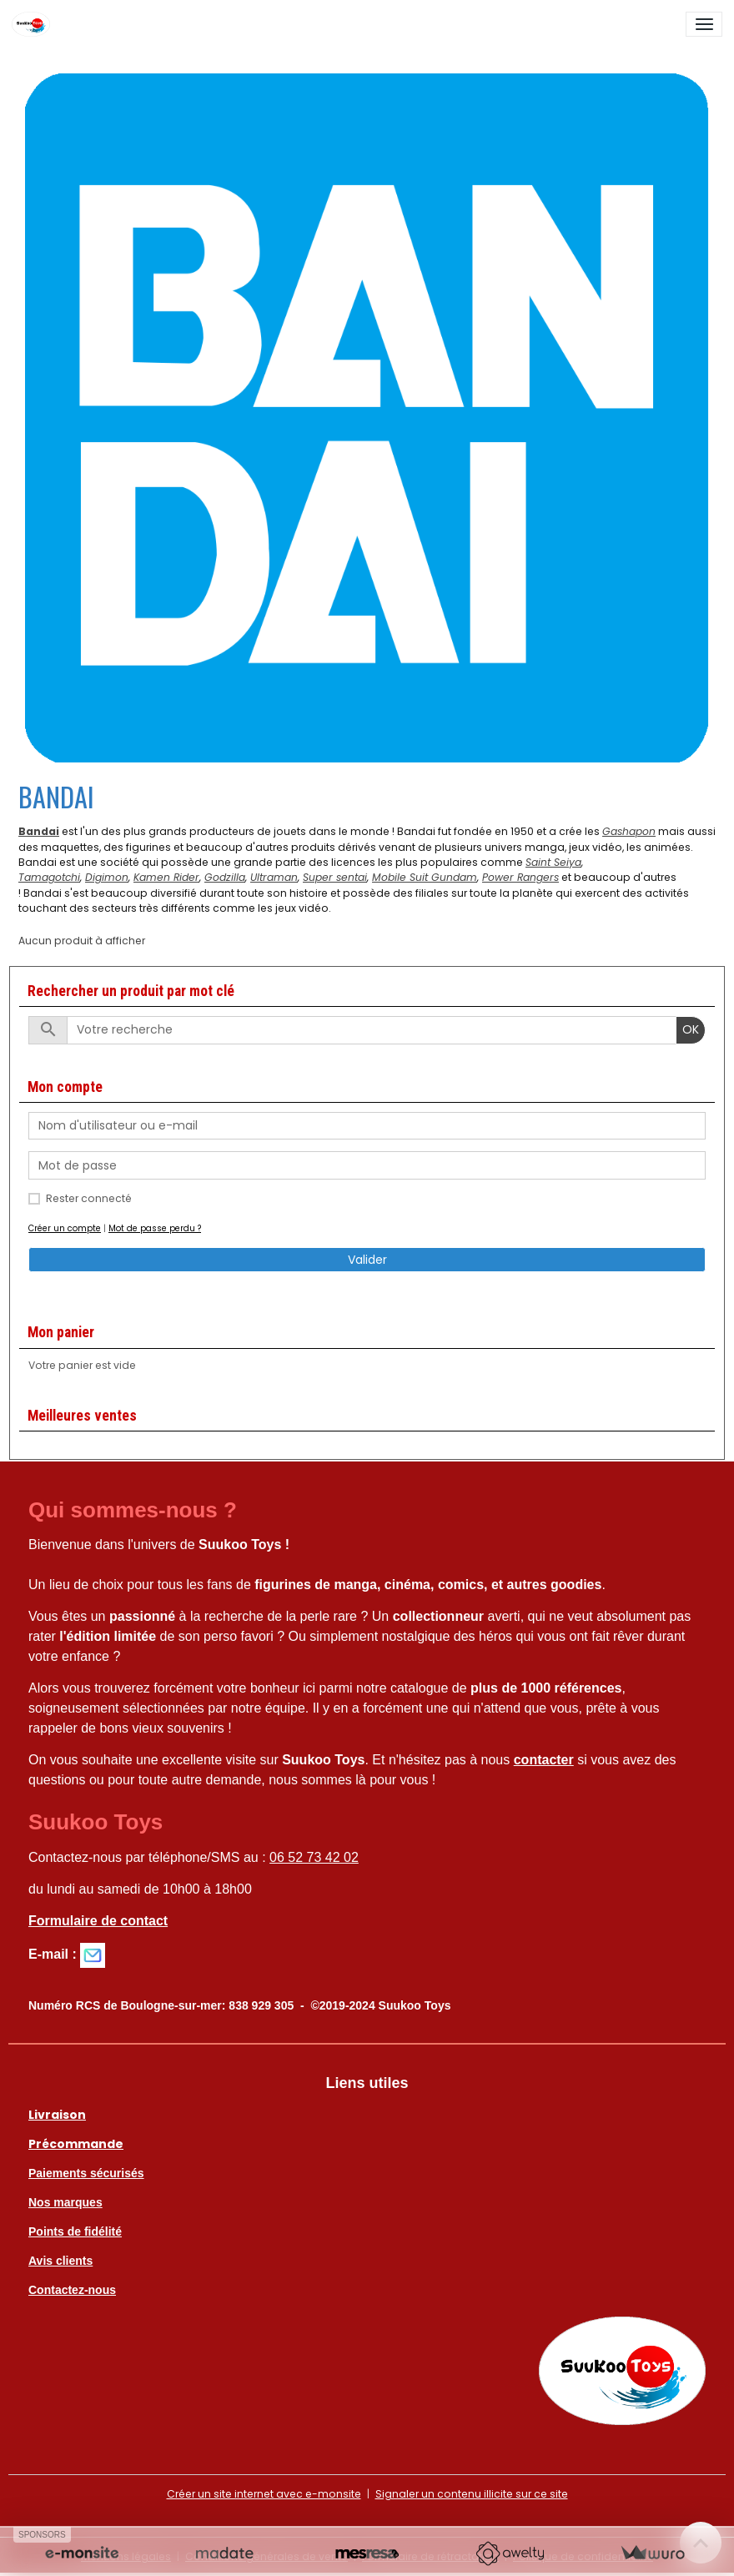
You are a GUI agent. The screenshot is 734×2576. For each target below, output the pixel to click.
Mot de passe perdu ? (154, 1228)
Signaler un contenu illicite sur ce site (471, 2494)
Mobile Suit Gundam (424, 877)
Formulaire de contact (98, 1921)
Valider (367, 1259)
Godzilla (224, 877)
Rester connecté (89, 1198)
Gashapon (629, 831)
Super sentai (335, 877)
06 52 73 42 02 (314, 1857)
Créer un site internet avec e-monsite (264, 2494)
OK (690, 1029)
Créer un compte (64, 1228)
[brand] (34, 24)
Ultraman (274, 877)
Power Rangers (520, 877)
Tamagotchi (49, 877)
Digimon (106, 877)
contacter (544, 1760)
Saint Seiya (553, 862)
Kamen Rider (166, 877)
